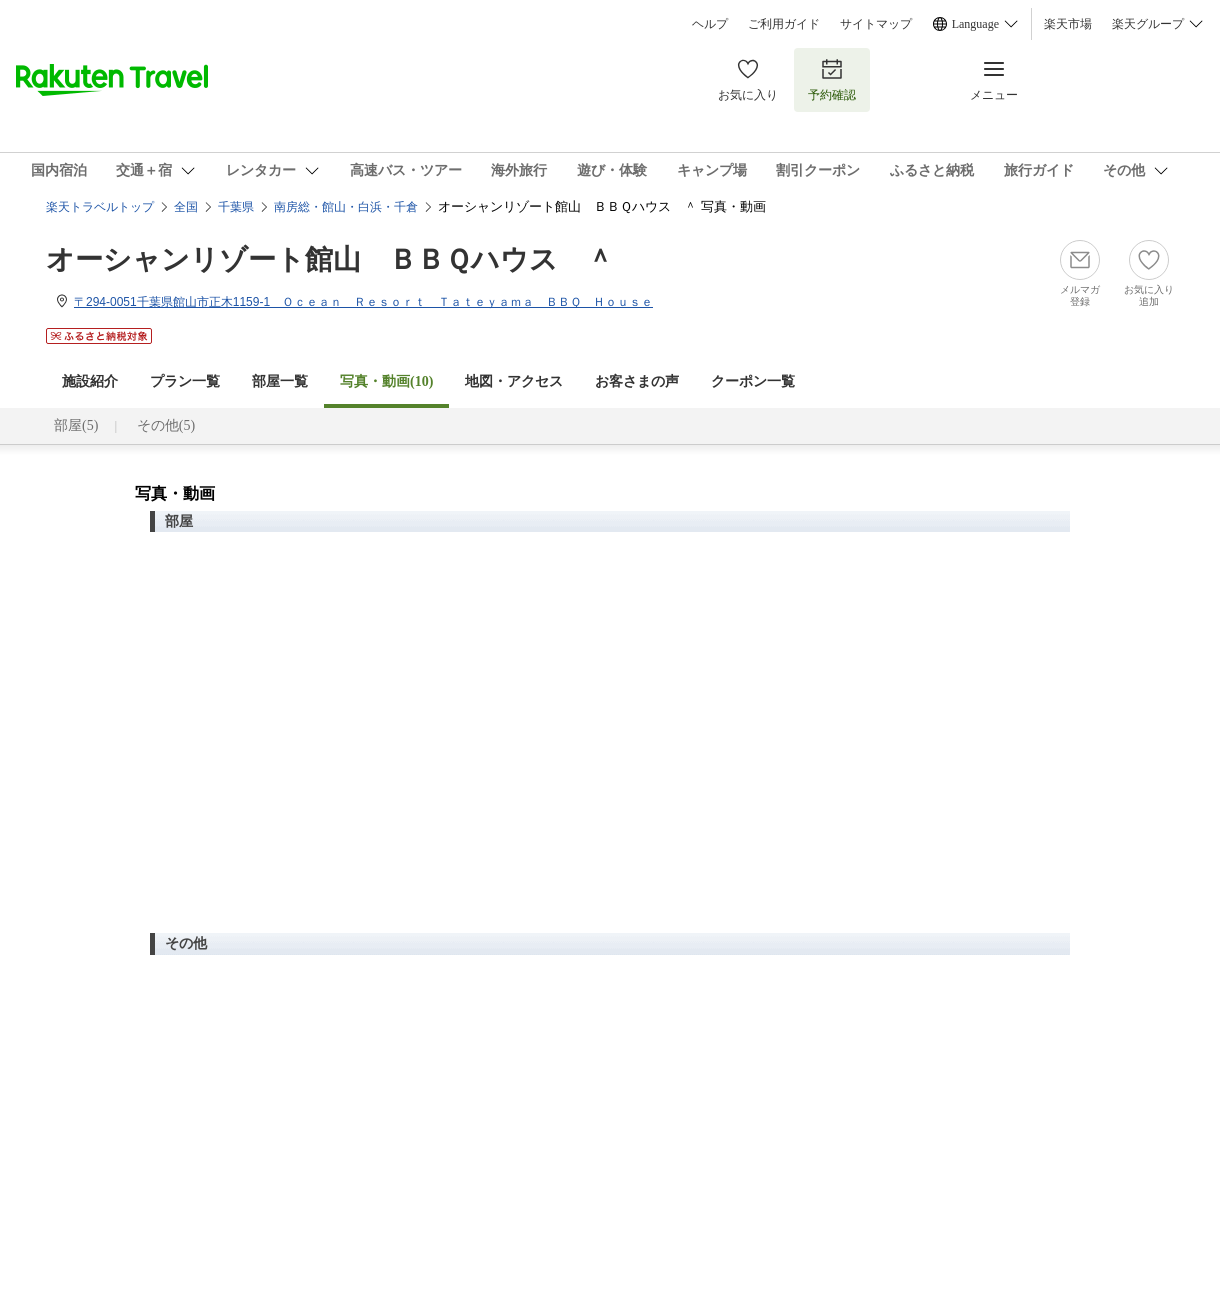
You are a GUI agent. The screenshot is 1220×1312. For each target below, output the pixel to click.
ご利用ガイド (784, 24)
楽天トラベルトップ (100, 207)
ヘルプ (710, 24)
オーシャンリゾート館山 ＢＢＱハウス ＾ (330, 259)
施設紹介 (90, 381)
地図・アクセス (514, 381)
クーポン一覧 (753, 381)
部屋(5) (76, 425)
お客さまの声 (637, 381)
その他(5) (166, 425)
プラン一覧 (185, 381)
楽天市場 (1068, 24)
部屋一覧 (280, 381)
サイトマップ (876, 24)
